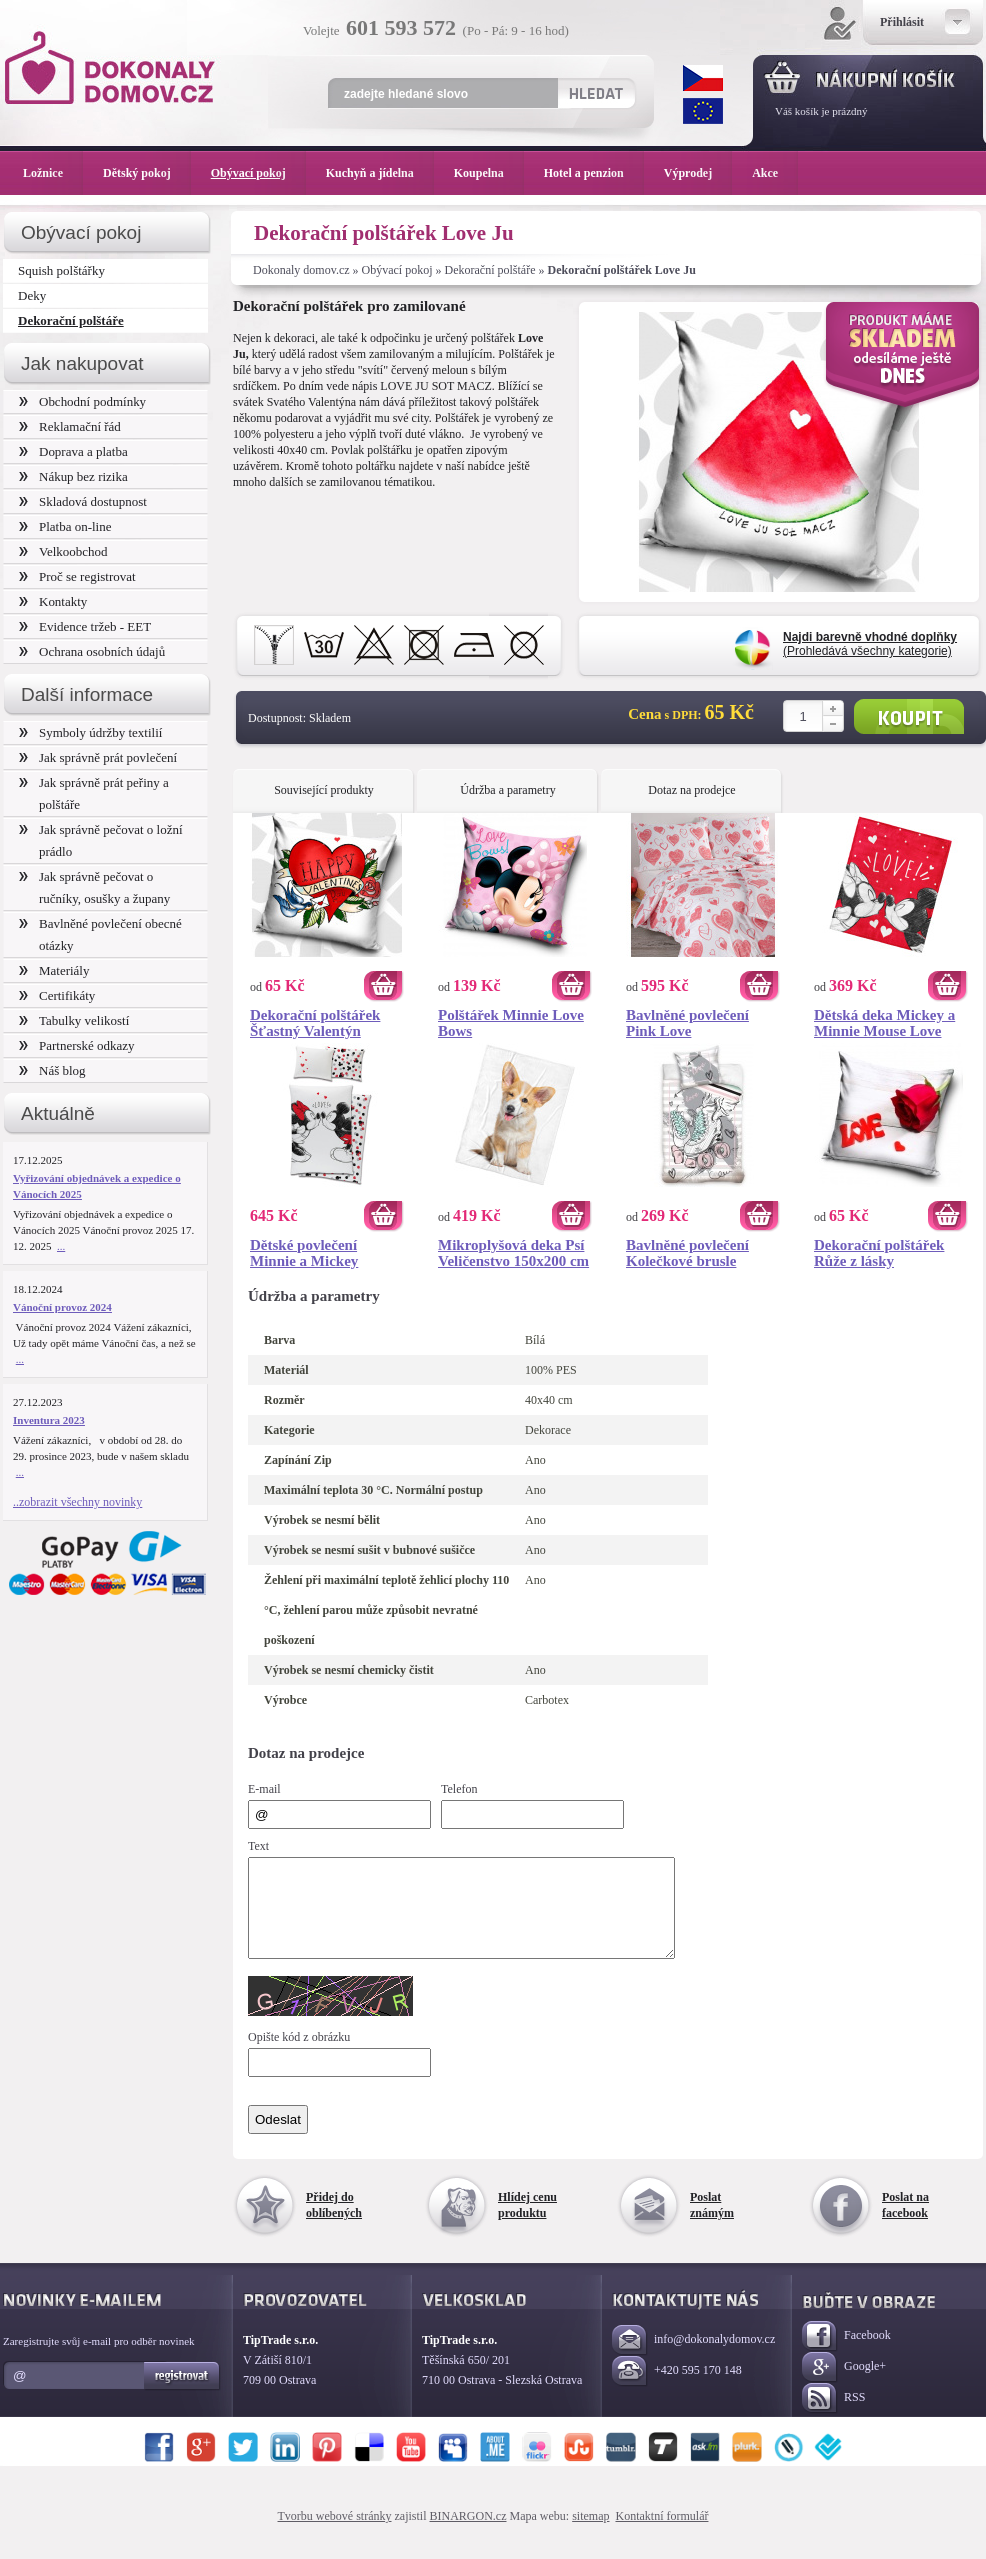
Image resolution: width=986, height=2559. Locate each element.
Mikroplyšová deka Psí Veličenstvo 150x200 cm (513, 1253)
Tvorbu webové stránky (335, 2534)
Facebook (846, 2354)
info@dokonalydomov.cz (693, 2358)
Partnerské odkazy (77, 1045)
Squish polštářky (61, 270)
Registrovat (182, 2394)
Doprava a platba (73, 451)
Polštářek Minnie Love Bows (511, 1023)
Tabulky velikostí (74, 1020)
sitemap (590, 2534)
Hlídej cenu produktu (527, 2223)
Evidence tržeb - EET (85, 626)
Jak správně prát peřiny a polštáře (94, 793)
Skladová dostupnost (83, 501)
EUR (703, 111)
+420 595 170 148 (677, 2389)
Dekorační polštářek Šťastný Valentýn (315, 1023)
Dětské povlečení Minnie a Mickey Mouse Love (304, 1253)
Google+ (844, 2385)
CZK (703, 78)
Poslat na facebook (905, 2223)
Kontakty (53, 601)
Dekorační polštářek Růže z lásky (879, 1253)
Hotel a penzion (594, 173)
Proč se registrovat (77, 576)
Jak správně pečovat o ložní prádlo (101, 840)
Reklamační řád (70, 426)
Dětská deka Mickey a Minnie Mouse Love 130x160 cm (884, 1023)
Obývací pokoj (397, 270)
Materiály (54, 970)
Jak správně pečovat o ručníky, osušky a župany (94, 887)
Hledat (595, 93)
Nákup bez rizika (73, 476)
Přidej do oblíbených (334, 2223)
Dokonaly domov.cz (301, 270)
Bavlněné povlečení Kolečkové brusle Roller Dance (687, 1253)
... (61, 1246)
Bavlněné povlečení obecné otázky (100, 934)
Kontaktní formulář (661, 2534)
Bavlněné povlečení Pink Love (687, 1023)
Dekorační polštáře (490, 270)
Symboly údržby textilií (90, 732)
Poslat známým (712, 2223)
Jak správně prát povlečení (98, 757)
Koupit (909, 716)
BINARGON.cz (468, 2534)
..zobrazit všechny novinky (77, 1502)
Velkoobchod (63, 551)
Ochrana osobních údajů (92, 651)
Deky (32, 295)
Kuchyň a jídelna (380, 173)
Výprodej (698, 173)
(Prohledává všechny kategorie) (870, 644)
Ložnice (53, 173)
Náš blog (52, 1070)
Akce (768, 173)
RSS (833, 2416)
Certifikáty (57, 995)
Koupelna (489, 173)
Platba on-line (65, 526)
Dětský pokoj (147, 173)
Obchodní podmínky (82, 401)
